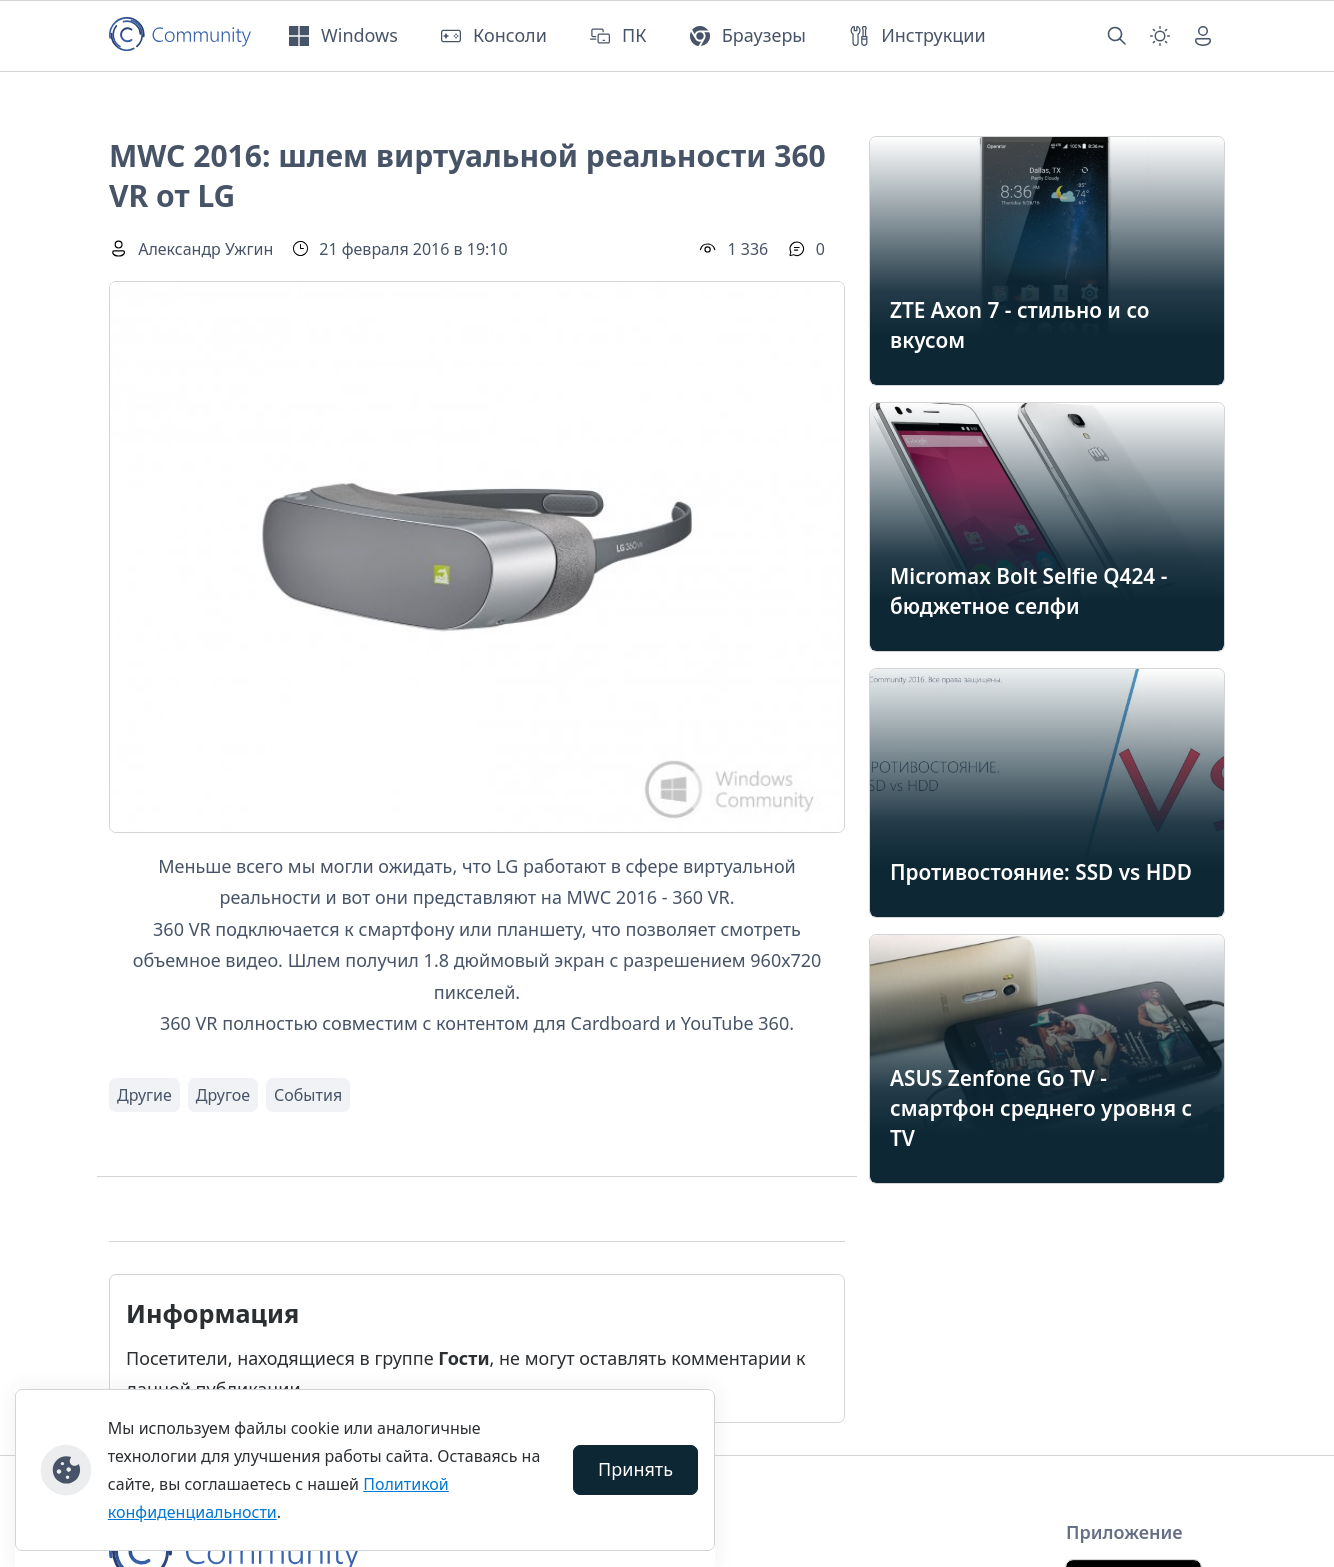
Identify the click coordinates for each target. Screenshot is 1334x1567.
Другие (144, 1095)
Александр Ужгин (205, 249)
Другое (223, 1095)
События (308, 1095)
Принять (635, 1469)
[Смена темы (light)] (1160, 36)
